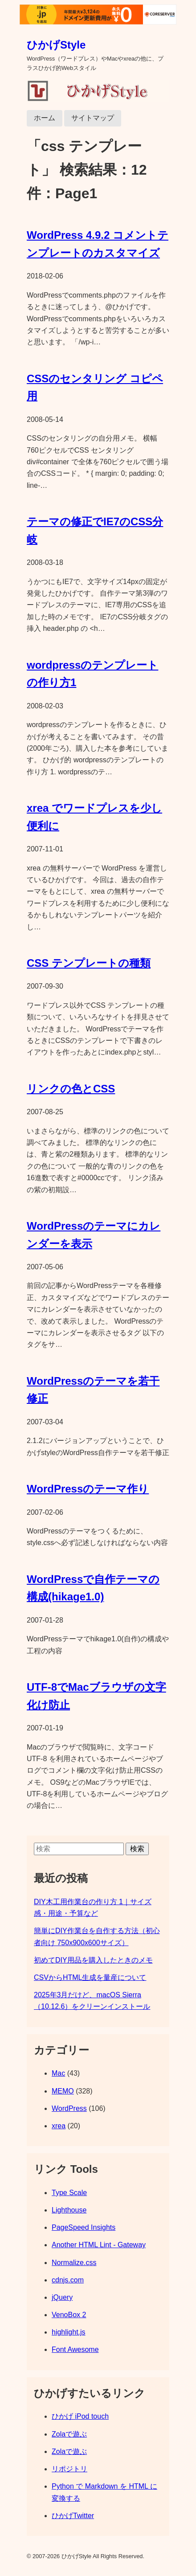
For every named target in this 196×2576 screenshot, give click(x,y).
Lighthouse (69, 2210)
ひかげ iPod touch (80, 2416)
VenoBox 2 (69, 2314)
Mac (58, 2073)
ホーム (44, 118)
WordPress (69, 2108)
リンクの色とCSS (71, 1089)
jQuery (62, 2297)
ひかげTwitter (73, 2515)
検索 (137, 1848)
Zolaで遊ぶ (69, 2434)
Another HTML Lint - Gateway (99, 2245)
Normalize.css (74, 2262)
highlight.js (69, 2332)
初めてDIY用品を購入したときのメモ (93, 1960)
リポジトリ (69, 2469)
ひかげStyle (56, 45)
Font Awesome (75, 2349)
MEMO (63, 2091)
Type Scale (69, 2192)
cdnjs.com (68, 2280)
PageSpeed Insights (83, 2227)
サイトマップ (92, 118)
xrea (58, 2126)
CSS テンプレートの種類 (89, 963)
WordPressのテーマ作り (88, 1489)
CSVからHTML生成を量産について (90, 1977)
